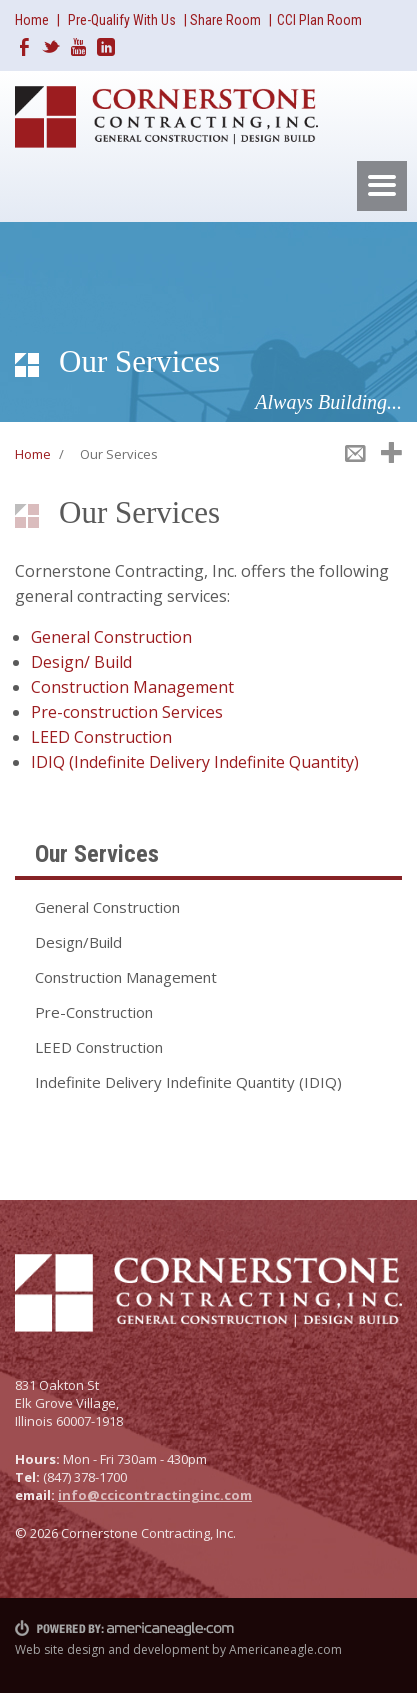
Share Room (227, 20)
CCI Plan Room (319, 20)
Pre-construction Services (127, 712)
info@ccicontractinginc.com (155, 1495)
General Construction (111, 637)
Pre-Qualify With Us (122, 20)
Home (32, 20)
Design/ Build (81, 662)
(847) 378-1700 (85, 1477)
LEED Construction (101, 737)
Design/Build (78, 942)
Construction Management (132, 687)
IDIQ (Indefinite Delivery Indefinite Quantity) (195, 762)
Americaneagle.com (285, 1649)
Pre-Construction (94, 1012)
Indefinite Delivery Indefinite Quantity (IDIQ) (188, 1082)
